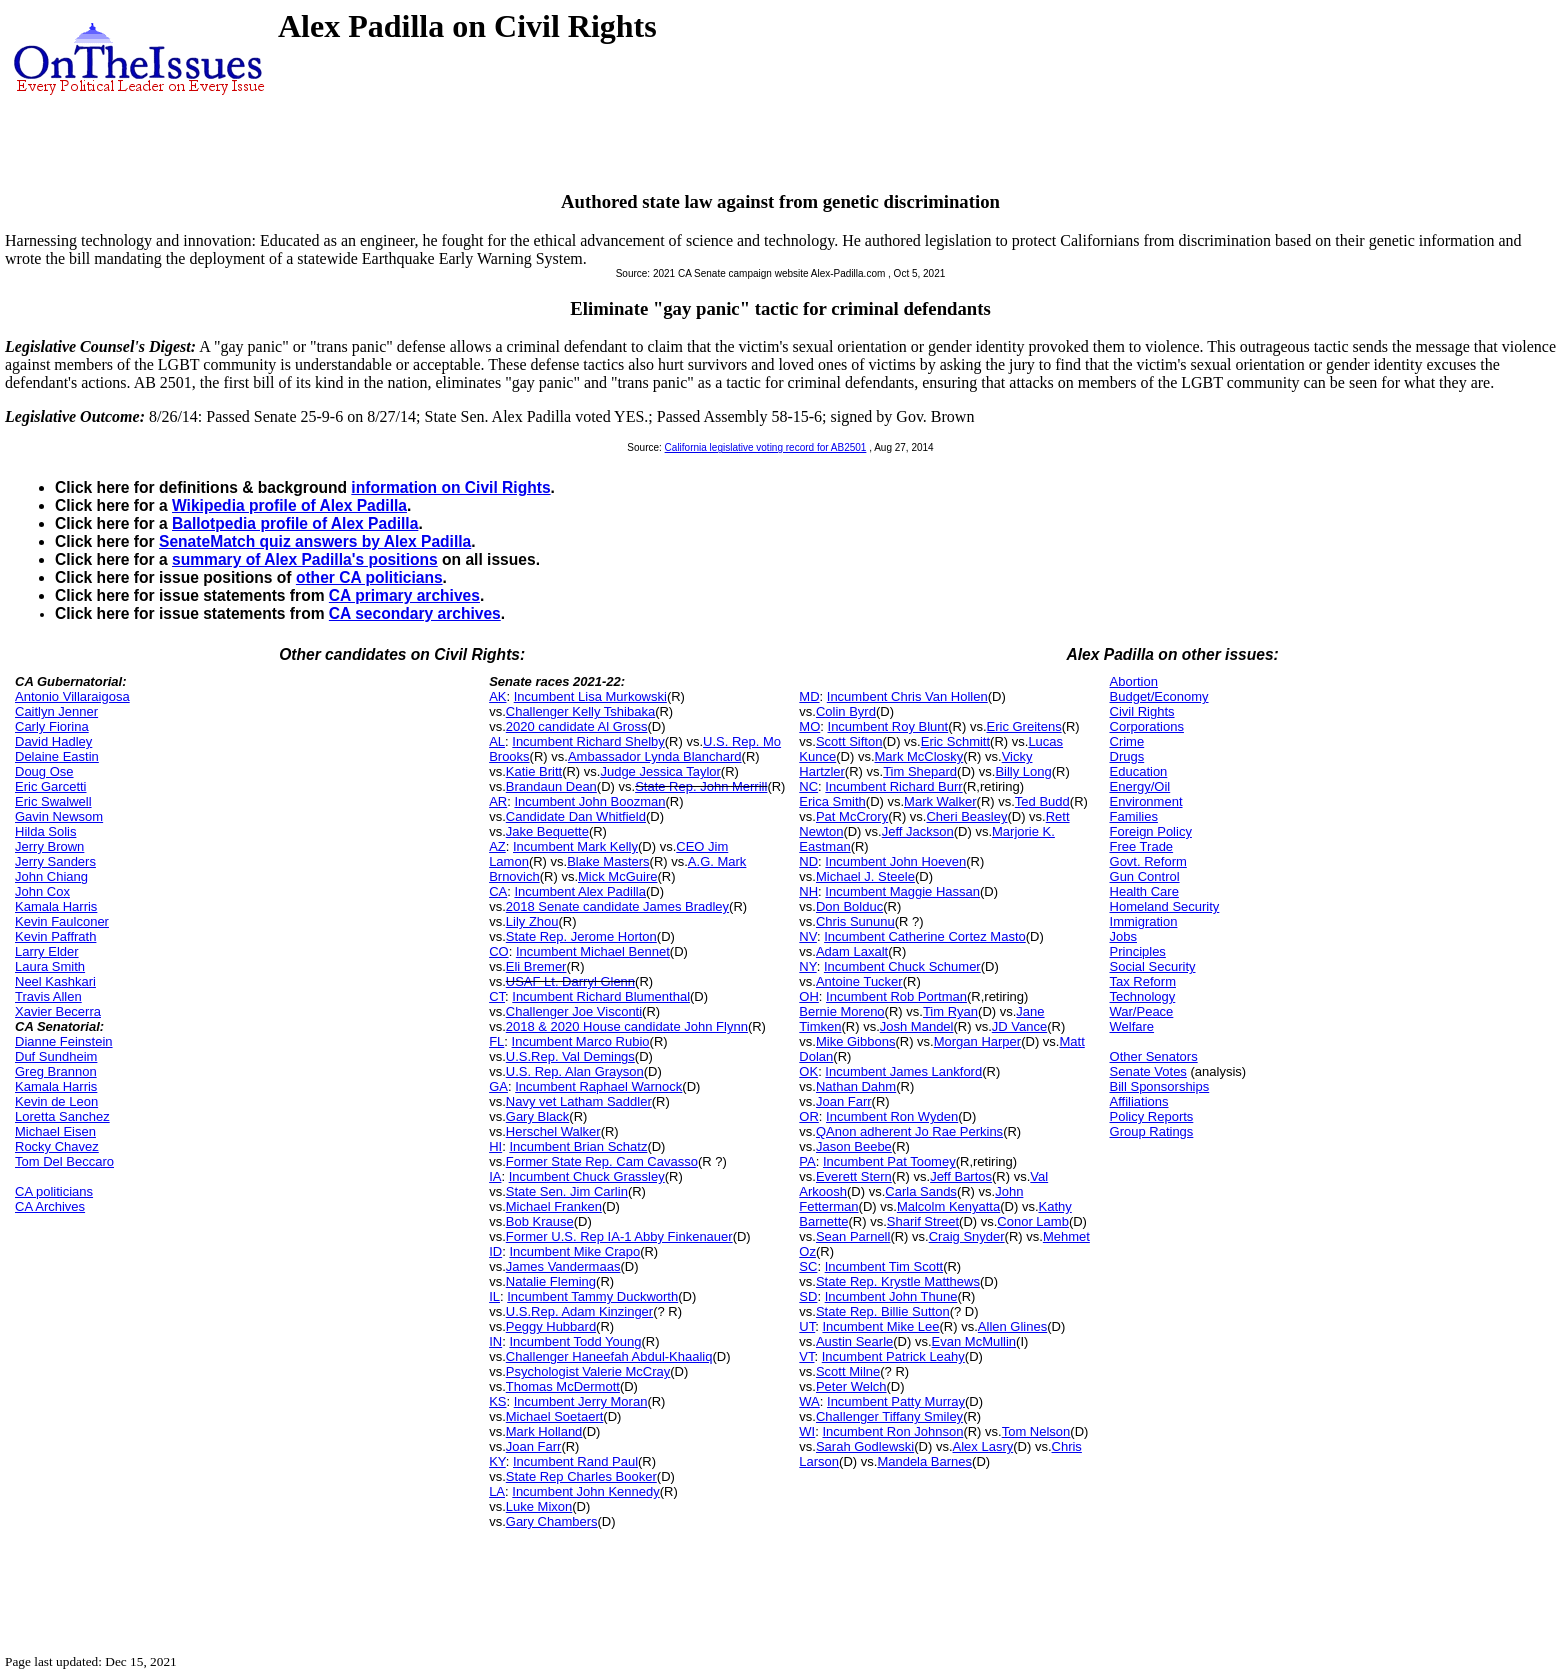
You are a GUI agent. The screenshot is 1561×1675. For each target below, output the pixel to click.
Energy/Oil (1140, 786)
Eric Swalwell (53, 801)
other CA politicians (369, 577)
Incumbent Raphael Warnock (598, 1086)
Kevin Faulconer (62, 921)
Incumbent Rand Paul (575, 1461)
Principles (1138, 951)
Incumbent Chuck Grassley (587, 1176)
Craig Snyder (967, 1236)
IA (495, 1176)
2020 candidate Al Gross (577, 726)
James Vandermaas (563, 1266)
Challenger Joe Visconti (574, 1011)
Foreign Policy (1151, 831)
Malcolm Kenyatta (948, 1206)
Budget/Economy (1159, 696)
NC (808, 786)
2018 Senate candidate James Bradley (617, 906)
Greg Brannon (56, 1071)
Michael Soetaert (555, 1416)
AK (497, 696)
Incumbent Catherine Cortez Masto (925, 936)
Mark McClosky (919, 756)
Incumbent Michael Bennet (593, 951)
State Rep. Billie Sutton (883, 1311)
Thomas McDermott (563, 1386)
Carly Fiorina (52, 726)
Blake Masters (608, 861)
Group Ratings (1152, 1131)
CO (499, 951)
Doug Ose (44, 771)
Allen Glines (1012, 1326)
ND (808, 861)
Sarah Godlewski (865, 1446)
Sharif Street (923, 1221)
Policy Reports (1152, 1116)
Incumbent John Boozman (589, 801)
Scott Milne (848, 1371)
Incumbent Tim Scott (884, 1266)
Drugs (1127, 756)
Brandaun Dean (551, 786)
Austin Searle (854, 1341)
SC (808, 1266)
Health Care (1144, 891)
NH (808, 891)
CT (497, 996)
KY (497, 1461)
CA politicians (54, 1191)
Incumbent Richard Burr (893, 786)
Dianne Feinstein (64, 1041)
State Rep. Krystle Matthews (898, 1281)
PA (807, 1161)
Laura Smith (50, 966)
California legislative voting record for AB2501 (766, 447)
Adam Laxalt (852, 951)
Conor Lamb (1033, 1221)
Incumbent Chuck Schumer (902, 966)
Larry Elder (47, 951)
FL (496, 1041)
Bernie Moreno (841, 1011)
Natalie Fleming (551, 1281)
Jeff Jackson (918, 831)
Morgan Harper (977, 1041)
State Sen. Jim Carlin (567, 1191)
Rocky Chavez (57, 1146)
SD (808, 1296)
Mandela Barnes (924, 1461)
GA (498, 1086)
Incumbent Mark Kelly (575, 846)
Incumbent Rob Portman (896, 996)
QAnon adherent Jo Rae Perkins (909, 1131)
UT (807, 1326)
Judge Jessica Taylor (660, 771)
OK (808, 1071)
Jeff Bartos (961, 1176)
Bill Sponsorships (1160, 1086)
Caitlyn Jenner (56, 711)
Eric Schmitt (955, 741)
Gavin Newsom (59, 816)
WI (807, 1431)
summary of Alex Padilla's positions (305, 559)
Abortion (1134, 681)
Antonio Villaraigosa (72, 696)
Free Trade (1142, 846)
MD (809, 696)
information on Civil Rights (450, 487)
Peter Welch (851, 1386)
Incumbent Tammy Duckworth (592, 1296)
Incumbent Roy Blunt (888, 726)
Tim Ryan (950, 1011)
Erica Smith (832, 801)
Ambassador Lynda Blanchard (655, 756)
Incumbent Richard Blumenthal (601, 996)
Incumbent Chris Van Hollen (907, 696)
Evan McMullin (974, 1341)
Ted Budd (1042, 801)
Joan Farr (534, 1446)
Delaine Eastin (57, 756)
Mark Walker (940, 801)
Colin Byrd (846, 711)
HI (495, 1146)
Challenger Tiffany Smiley (889, 1416)
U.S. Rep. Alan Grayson (575, 1071)
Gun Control (1145, 876)
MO (809, 726)
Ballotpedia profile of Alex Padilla (295, 523)
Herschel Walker (553, 1131)
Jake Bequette (547, 831)
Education (1139, 771)
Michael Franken (554, 1206)
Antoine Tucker (859, 981)
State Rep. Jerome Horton (581, 936)
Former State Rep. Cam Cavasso (602, 1161)
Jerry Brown (49, 846)
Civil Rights (1142, 711)
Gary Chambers (552, 1521)
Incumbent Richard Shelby (588, 741)
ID (495, 1251)
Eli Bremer (536, 966)
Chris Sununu (855, 921)
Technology (1143, 996)
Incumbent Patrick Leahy (893, 1356)
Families (1134, 816)
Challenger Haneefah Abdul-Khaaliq (609, 1356)
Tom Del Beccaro (64, 1161)
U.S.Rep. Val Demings (570, 1056)
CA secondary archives (415, 613)
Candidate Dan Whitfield (576, 816)
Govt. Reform (1148, 861)
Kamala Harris (56, 906)
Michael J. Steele (865, 876)
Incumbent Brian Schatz (578, 1146)
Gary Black (538, 1116)
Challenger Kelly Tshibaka (580, 711)
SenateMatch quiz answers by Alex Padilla (315, 541)
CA (498, 891)
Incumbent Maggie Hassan (902, 891)
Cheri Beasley (966, 816)
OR (809, 1116)
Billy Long (1023, 771)
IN (495, 1341)
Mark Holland (544, 1431)
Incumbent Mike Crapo (574, 1251)
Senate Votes (1148, 1071)
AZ (497, 846)
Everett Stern (854, 1176)
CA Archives (50, 1206)
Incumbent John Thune (891, 1296)
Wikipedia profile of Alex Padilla (289, 505)
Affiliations (1139, 1101)
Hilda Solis (45, 831)
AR (498, 801)
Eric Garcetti (51, 786)
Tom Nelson (1036, 1431)
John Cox (42, 891)
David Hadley (53, 741)
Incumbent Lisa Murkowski (590, 696)
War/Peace (1142, 1011)
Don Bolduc (849, 906)
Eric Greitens (1024, 726)
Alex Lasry (983, 1446)
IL (494, 1296)
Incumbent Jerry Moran (581, 1401)
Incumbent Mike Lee (880, 1326)
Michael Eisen (55, 1131)
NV (808, 936)
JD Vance (1019, 1026)
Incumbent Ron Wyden (892, 1116)
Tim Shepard (920, 771)
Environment (1146, 801)
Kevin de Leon (56, 1101)
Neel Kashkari (55, 981)
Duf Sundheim (56, 1056)
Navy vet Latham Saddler (579, 1101)
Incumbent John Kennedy (585, 1491)
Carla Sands (921, 1191)
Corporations (1147, 726)
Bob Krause (540, 1221)
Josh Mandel (917, 1026)
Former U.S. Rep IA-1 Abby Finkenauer (619, 1236)
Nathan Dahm (856, 1086)
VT (806, 1356)
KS (497, 1401)
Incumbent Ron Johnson (892, 1431)
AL (497, 741)
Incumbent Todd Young (575, 1341)
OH (809, 996)
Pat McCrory (852, 816)
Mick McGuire (617, 876)
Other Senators (1154, 1056)
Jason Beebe (854, 1146)
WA (809, 1401)
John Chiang (51, 876)
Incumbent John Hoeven (895, 861)
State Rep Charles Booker (581, 1476)
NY (807, 966)
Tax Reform (1143, 981)
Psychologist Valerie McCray (588, 1371)
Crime (1127, 741)
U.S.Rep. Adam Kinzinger (579, 1311)
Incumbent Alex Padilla (580, 891)
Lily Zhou (532, 921)
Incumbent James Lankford (903, 1071)
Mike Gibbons (855, 1041)
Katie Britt (534, 771)
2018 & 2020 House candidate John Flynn (627, 1026)
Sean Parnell (853, 1236)
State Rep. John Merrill (701, 786)
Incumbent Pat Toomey (889, 1161)
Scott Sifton (849, 741)
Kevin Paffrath (55, 936)
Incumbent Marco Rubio (581, 1041)
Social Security (1153, 966)
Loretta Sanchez (62, 1116)
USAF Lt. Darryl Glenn (570, 981)
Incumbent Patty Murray (896, 1401)
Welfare (1132, 1026)
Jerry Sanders (55, 861)
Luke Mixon (539, 1506)
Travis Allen (48, 996)
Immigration (1144, 921)
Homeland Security (1165, 906)
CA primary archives (404, 595)
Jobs (1123, 936)
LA (497, 1491)
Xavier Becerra (58, 1011)
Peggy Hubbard (551, 1326)
